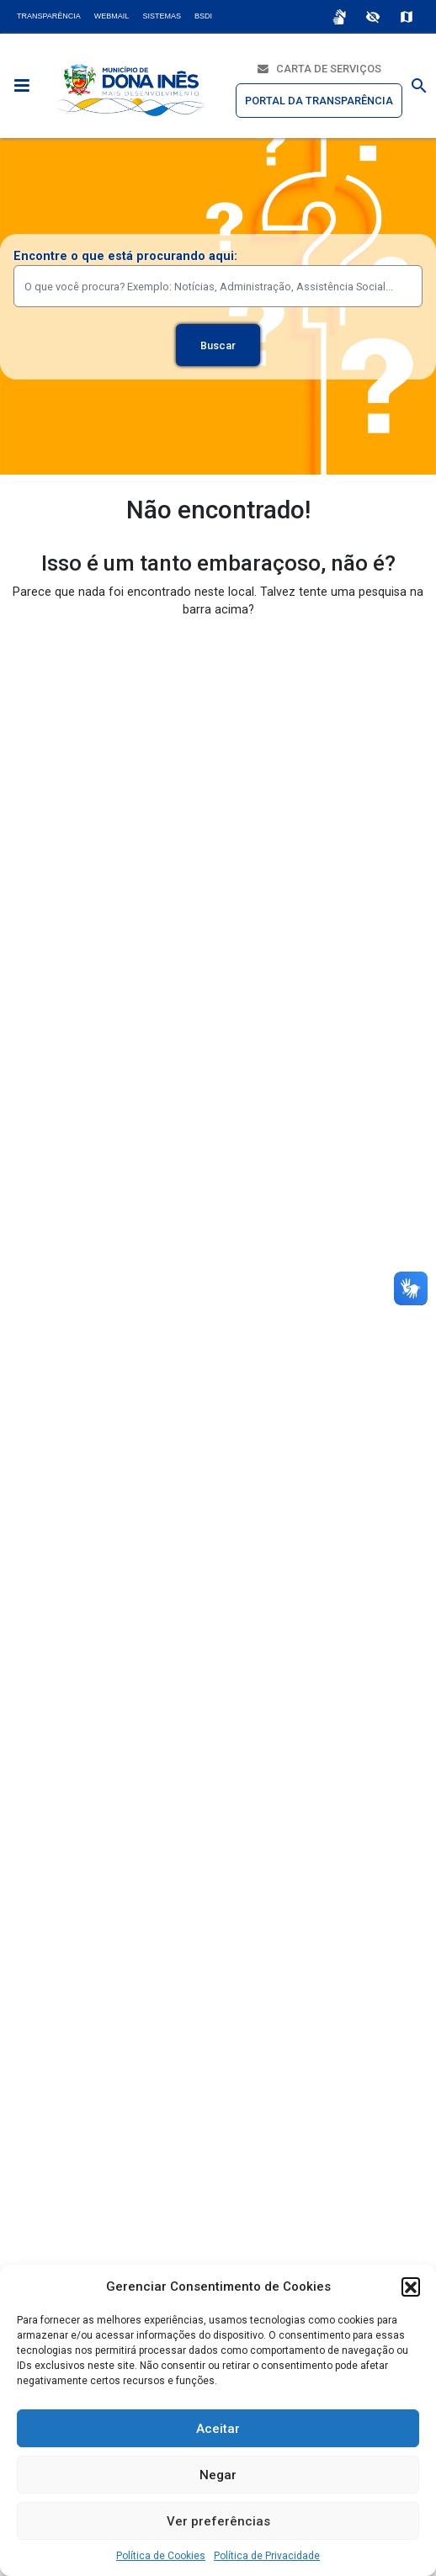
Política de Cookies (160, 2556)
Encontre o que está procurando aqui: (125, 256)
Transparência (49, 16)
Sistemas (161, 16)
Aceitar (218, 2428)
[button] (410, 2286)
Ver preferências (218, 2521)
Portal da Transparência (319, 100)
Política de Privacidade (267, 2556)
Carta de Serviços (319, 68)
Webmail (112, 16)
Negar (218, 2475)
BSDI (203, 16)
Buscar (218, 345)
